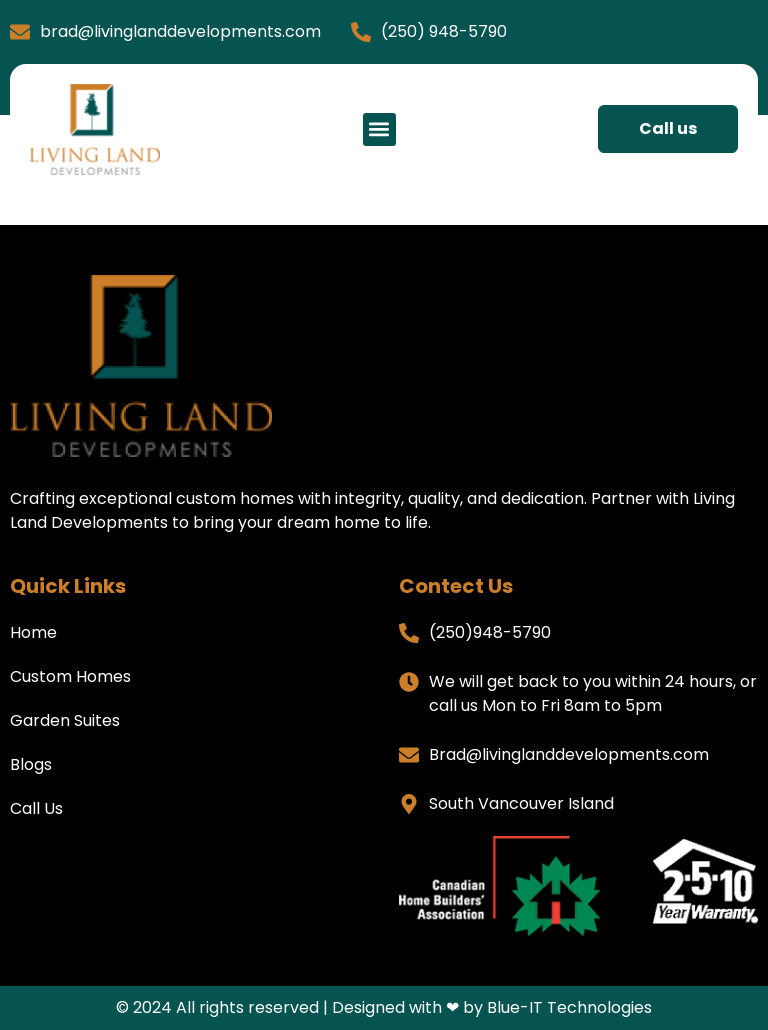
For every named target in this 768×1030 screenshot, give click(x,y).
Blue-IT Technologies (569, 1007)
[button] (379, 129)
